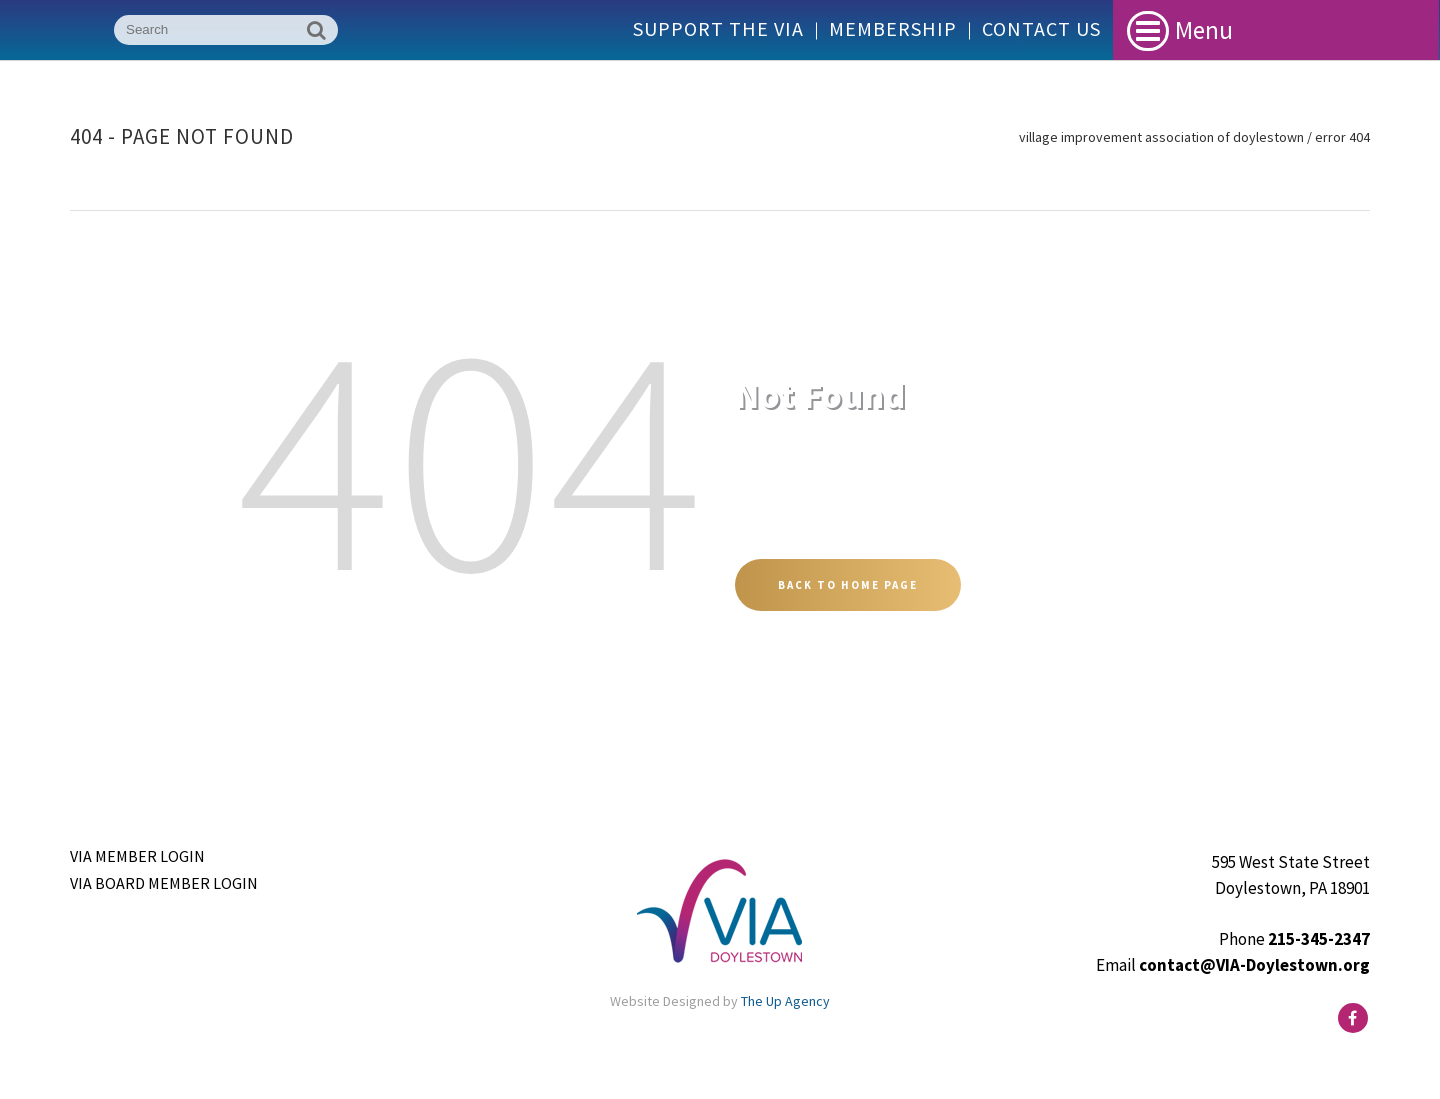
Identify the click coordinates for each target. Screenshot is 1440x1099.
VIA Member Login (137, 856)
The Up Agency (785, 1001)
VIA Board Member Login (164, 883)
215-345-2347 (1319, 939)
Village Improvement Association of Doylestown (1161, 137)
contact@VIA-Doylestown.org (1254, 965)
